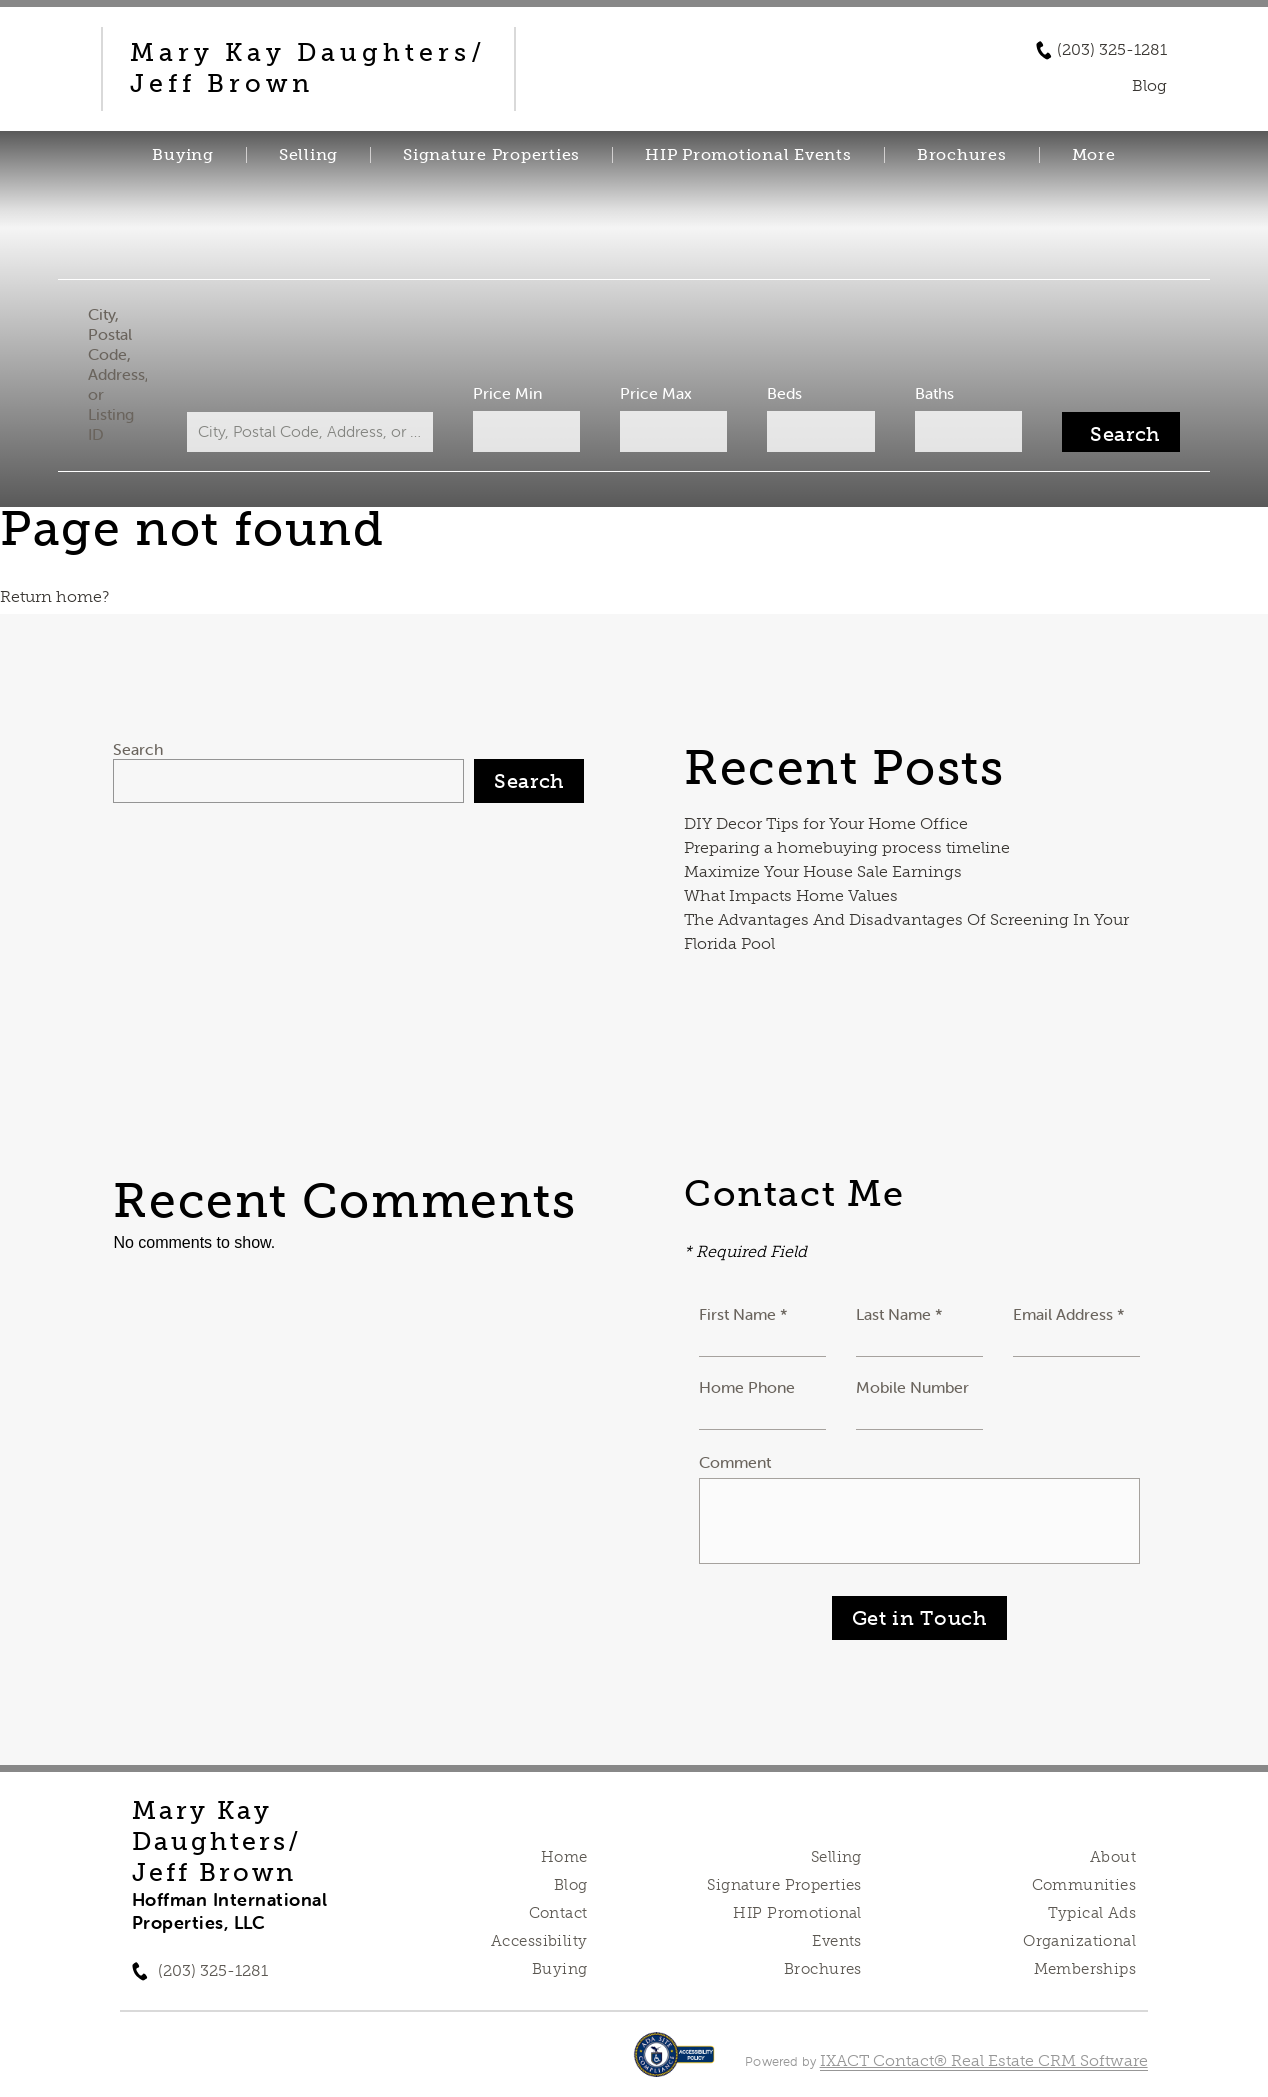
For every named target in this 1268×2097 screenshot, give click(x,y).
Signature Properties (491, 155)
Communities (1084, 1885)
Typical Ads (1092, 1913)
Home (564, 1857)
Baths (930, 393)
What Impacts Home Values (791, 895)
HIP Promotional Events (748, 155)
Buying (183, 155)
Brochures (962, 155)
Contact (558, 1913)
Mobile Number (912, 1387)
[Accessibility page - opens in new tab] (674, 2064)
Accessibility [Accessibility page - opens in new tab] (539, 1941)
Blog (571, 1885)
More (1094, 155)
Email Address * (1069, 1314)
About (1113, 1857)
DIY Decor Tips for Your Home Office (826, 823)
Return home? (54, 596)
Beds (782, 393)
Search (138, 749)
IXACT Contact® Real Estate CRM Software (984, 2060)
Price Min (508, 393)
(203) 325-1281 (1112, 50)
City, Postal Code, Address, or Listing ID (122, 374)
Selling (308, 155)
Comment (735, 1462)
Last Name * (899, 1314)
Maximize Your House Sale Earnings (823, 871)
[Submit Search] (1116, 432)
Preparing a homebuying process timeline (847, 847)
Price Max (656, 393)
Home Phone (747, 1387)
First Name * (743, 1314)
